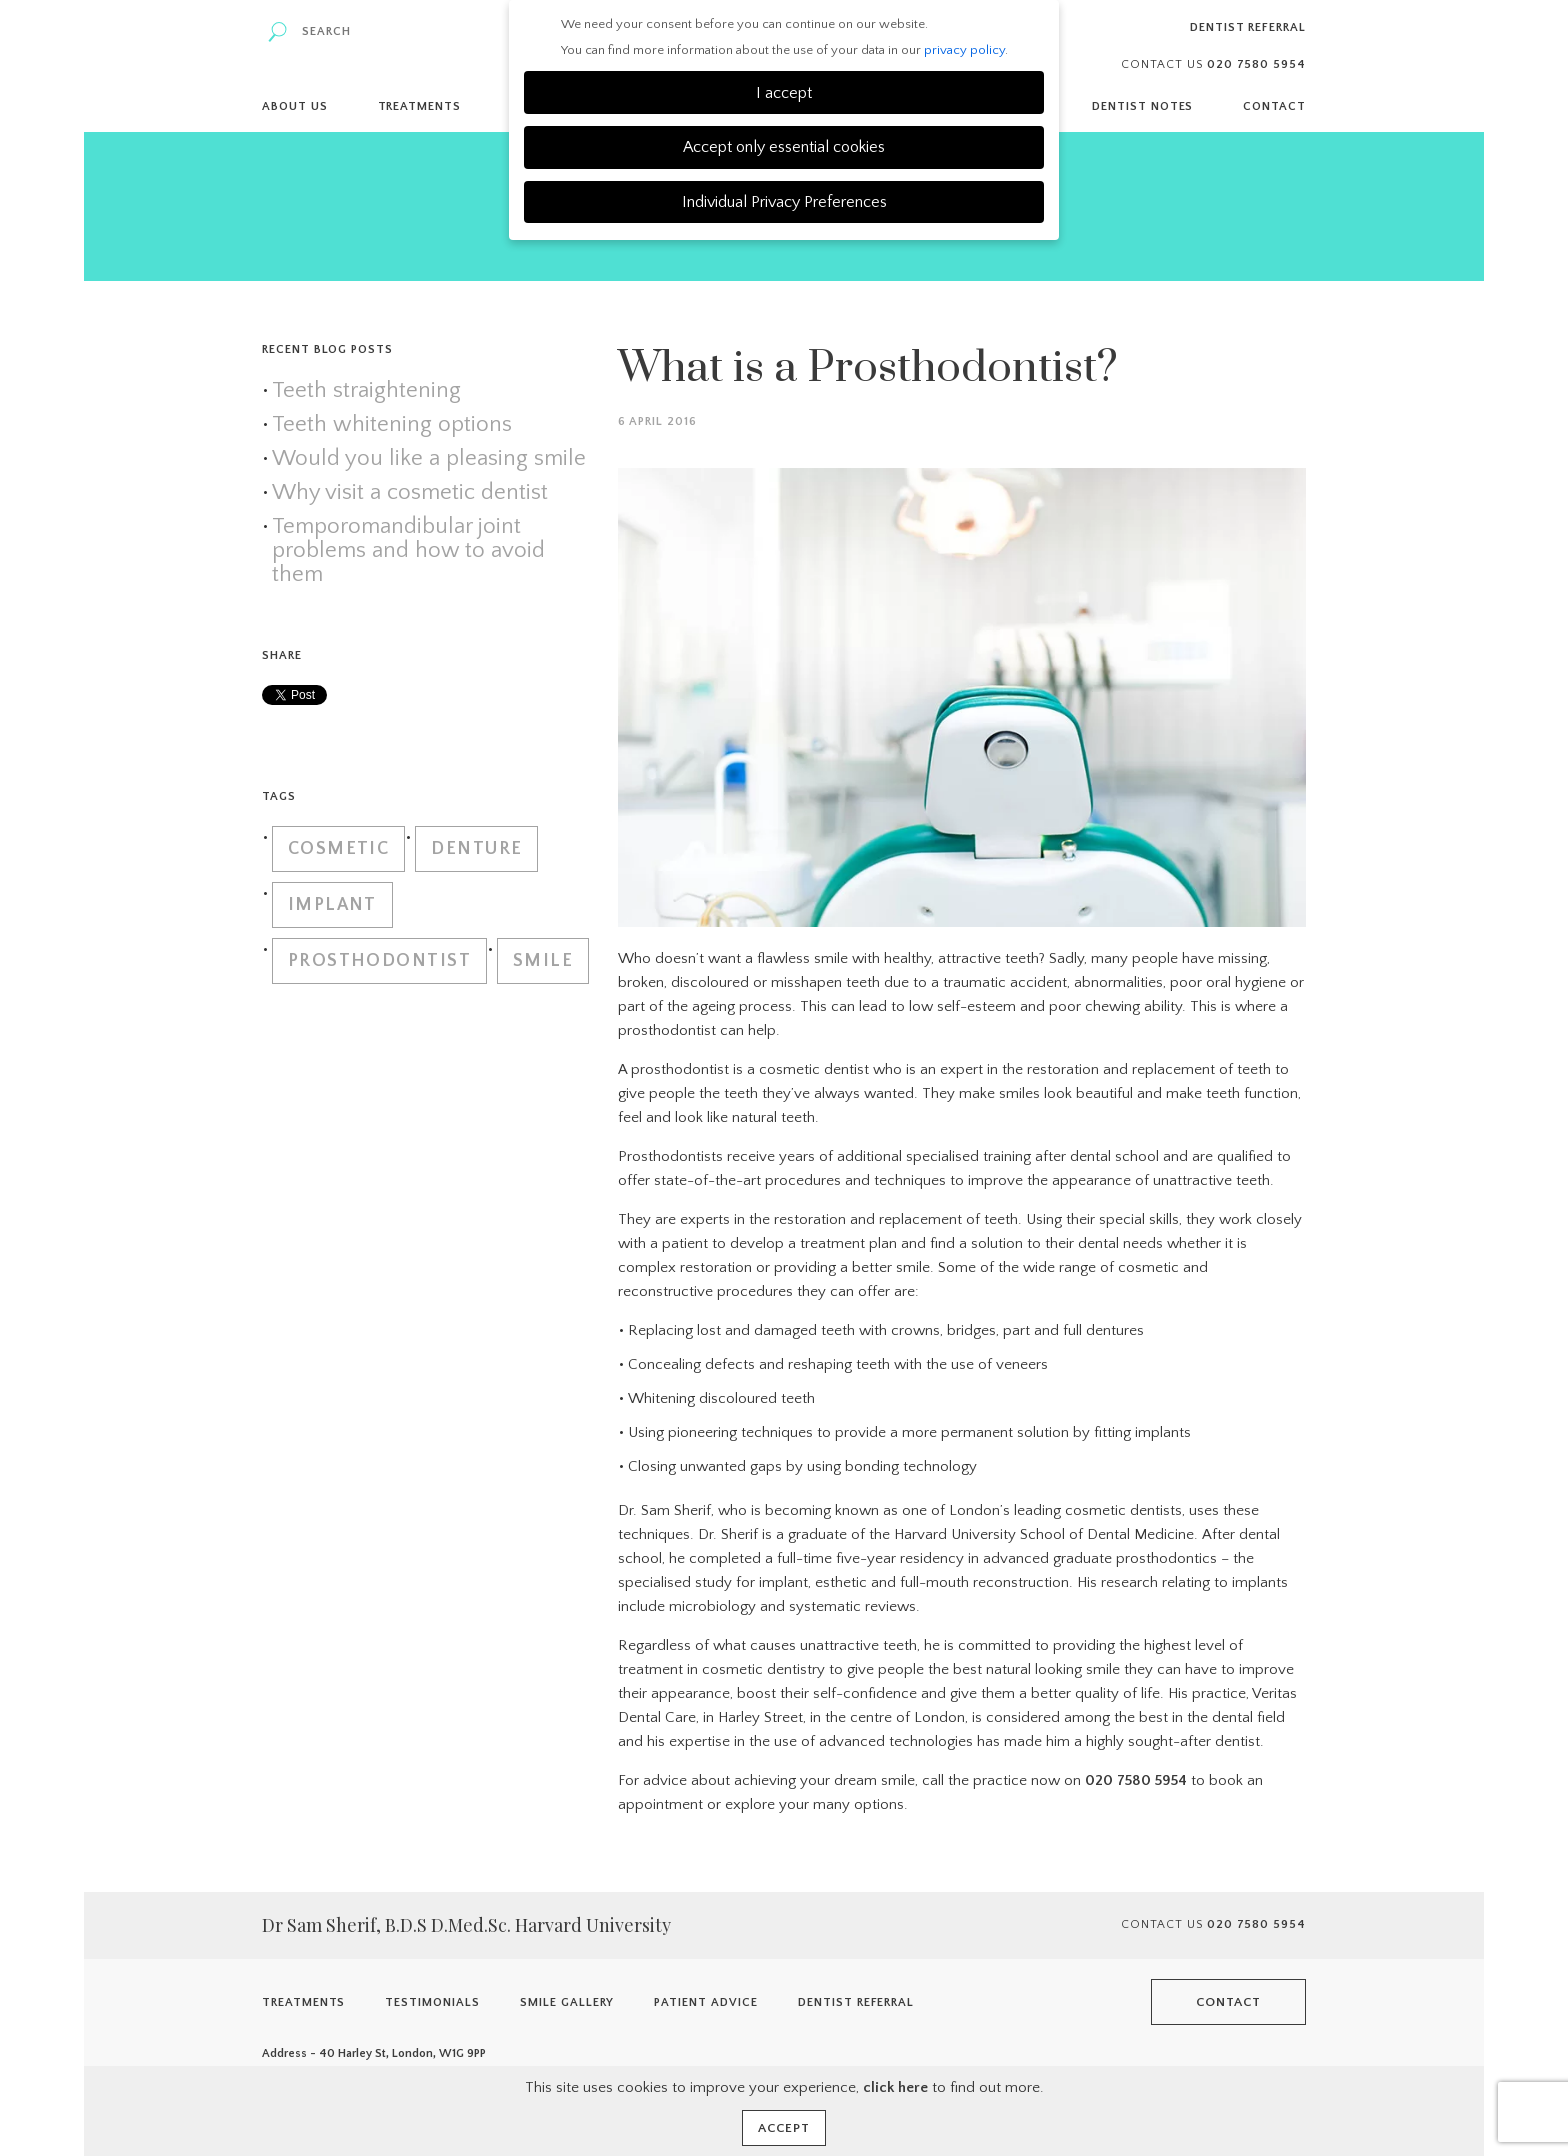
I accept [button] (784, 93)
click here (895, 2087)
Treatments (420, 106)
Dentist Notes (1142, 106)
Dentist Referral (1248, 27)
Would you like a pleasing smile (429, 459)
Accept (784, 2128)
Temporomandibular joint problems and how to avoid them (408, 551)
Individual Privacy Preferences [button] (784, 202)
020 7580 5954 (1136, 1780)
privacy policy (964, 50)
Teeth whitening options (392, 425)
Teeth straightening (366, 391)
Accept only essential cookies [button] (784, 147)
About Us (295, 106)
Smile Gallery (567, 2002)
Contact (1274, 106)
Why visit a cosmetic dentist (410, 493)
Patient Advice (705, 2002)
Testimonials (432, 2002)
